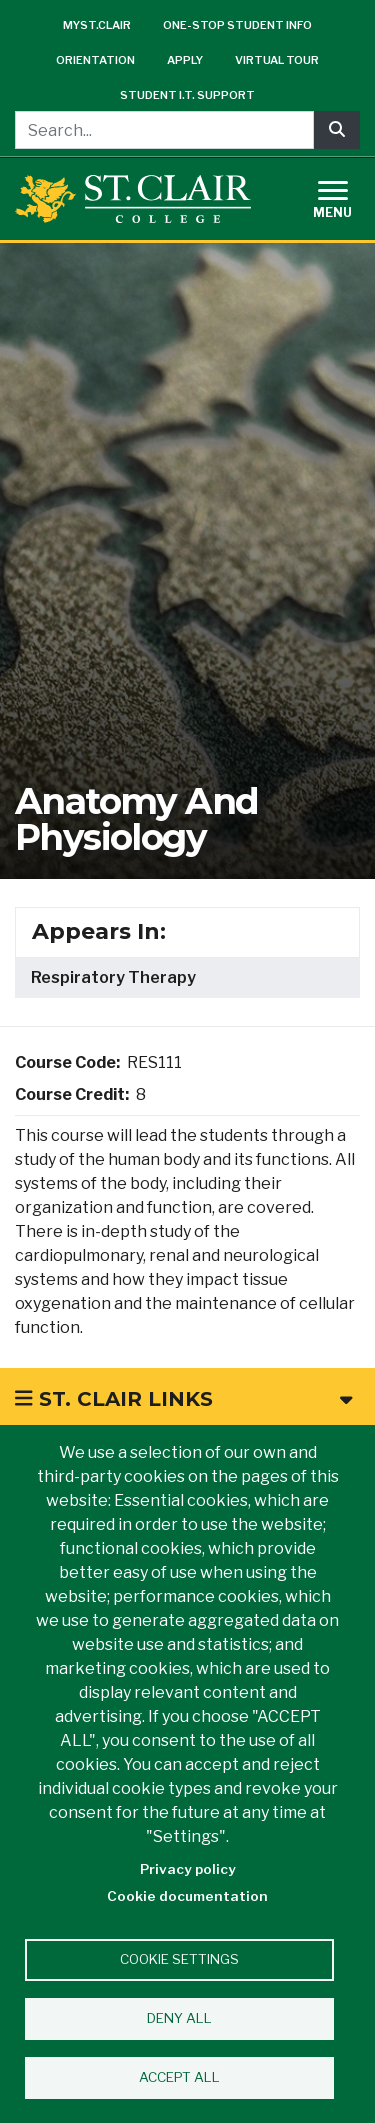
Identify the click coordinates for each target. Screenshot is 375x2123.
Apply (185, 60)
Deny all (179, 2018)
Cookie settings (179, 1959)
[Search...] (164, 130)
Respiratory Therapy (113, 977)
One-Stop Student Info (237, 25)
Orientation (95, 60)
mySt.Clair (97, 25)
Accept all (179, 2077)
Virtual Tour (277, 60)
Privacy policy (188, 1869)
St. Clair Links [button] (183, 1399)
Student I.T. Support (187, 95)
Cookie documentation (187, 1896)
